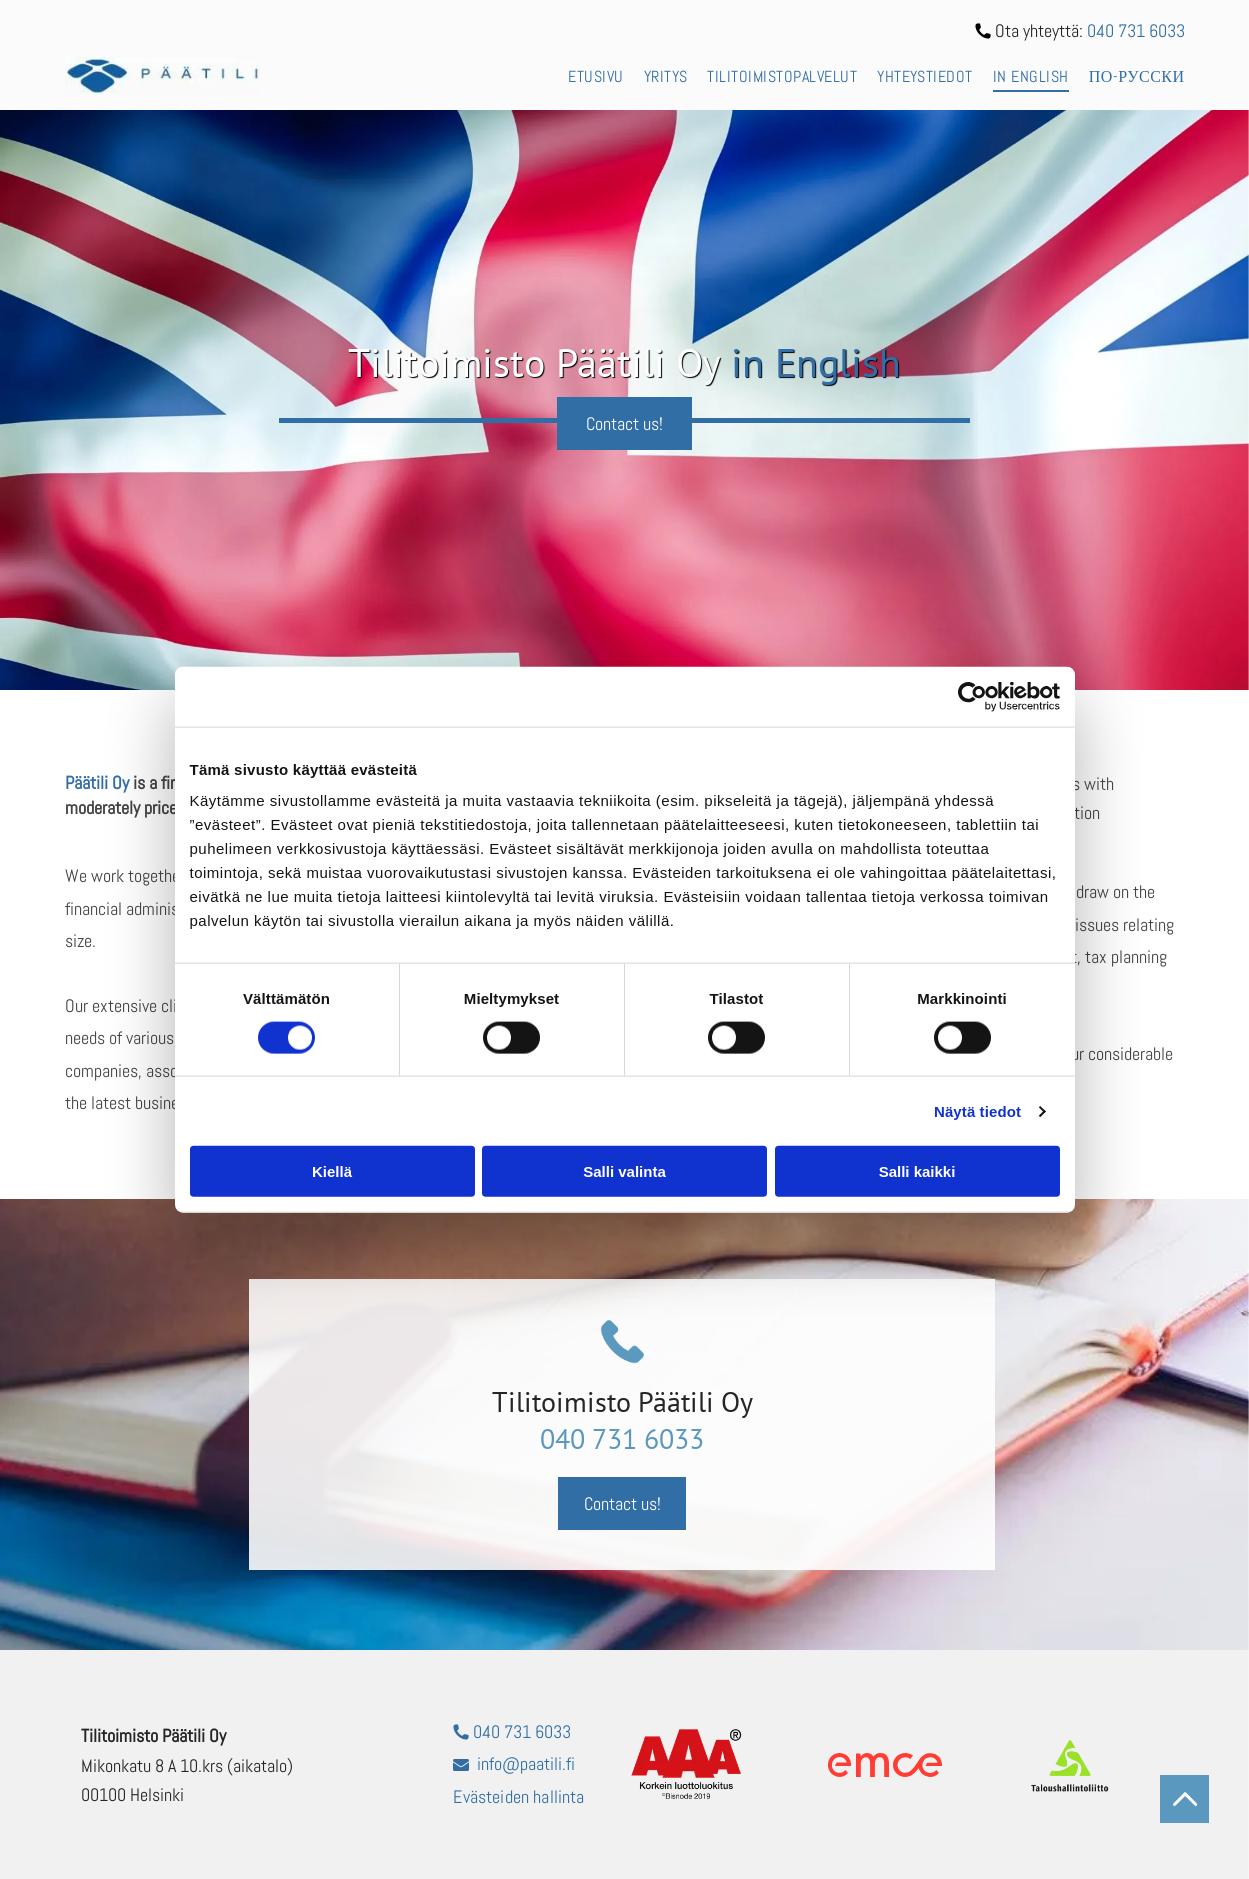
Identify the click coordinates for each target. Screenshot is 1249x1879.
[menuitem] (585, 75)
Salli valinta (624, 1171)
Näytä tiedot (977, 1111)
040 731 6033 (1136, 30)
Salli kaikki (917, 1171)
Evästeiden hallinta (518, 1796)
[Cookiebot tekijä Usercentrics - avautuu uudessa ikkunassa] (972, 696)
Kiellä (332, 1171)
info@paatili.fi (526, 1763)
